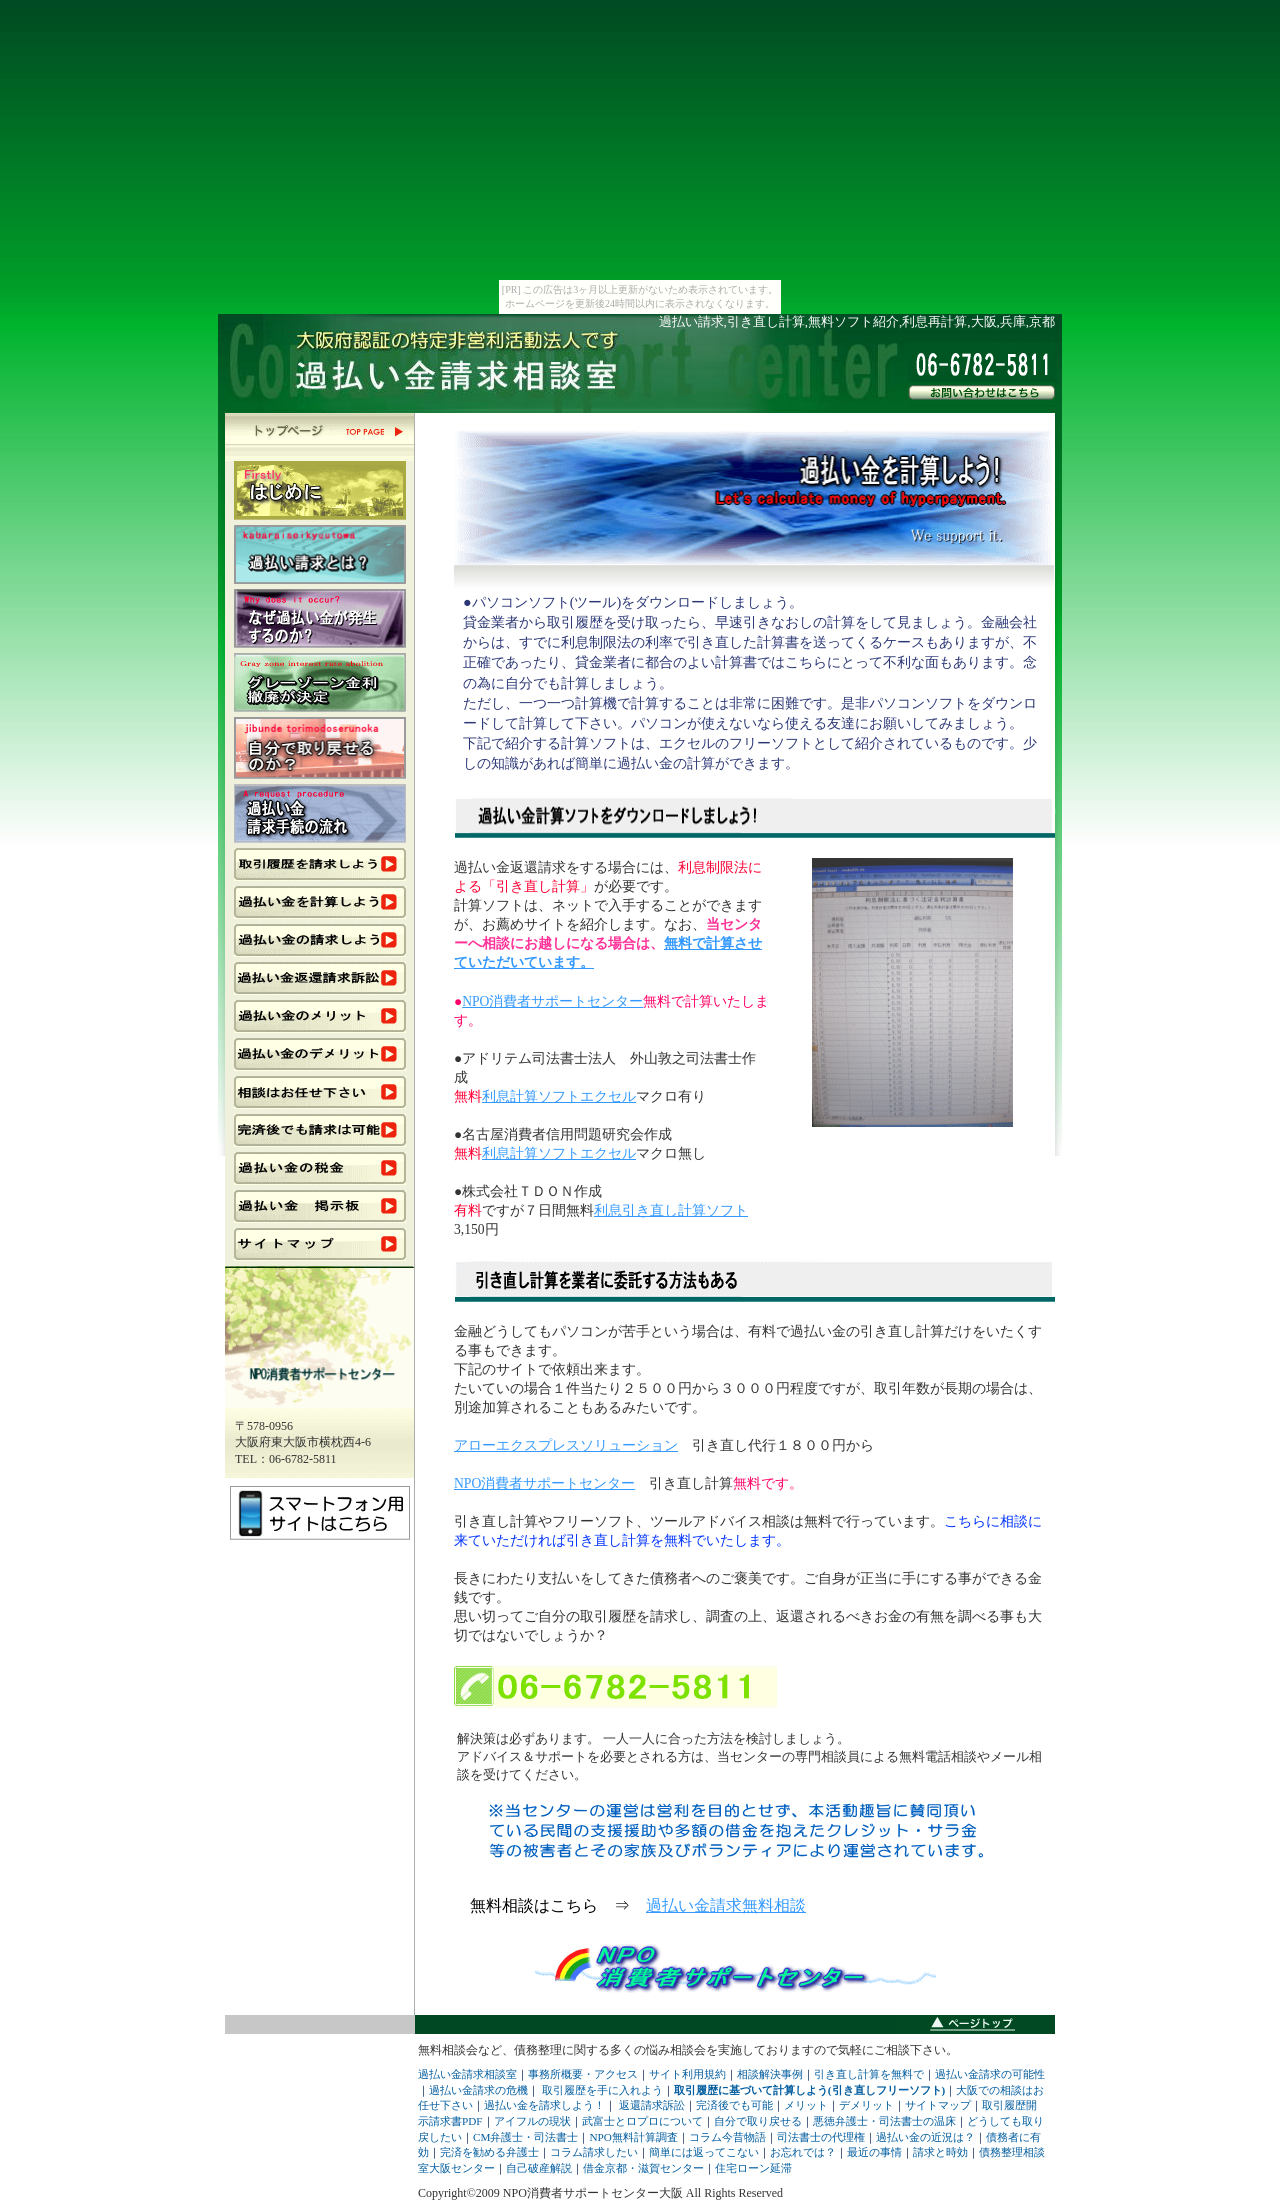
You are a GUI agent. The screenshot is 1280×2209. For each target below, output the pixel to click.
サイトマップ (938, 2105)
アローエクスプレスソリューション (566, 1445)
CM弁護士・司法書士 (525, 2137)
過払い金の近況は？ (925, 2137)
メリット (806, 2105)
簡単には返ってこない (704, 2152)
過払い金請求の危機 (478, 2090)
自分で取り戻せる (758, 2121)
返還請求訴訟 (652, 2105)
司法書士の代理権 (821, 2137)
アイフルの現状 (532, 2121)
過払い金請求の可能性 (990, 2074)
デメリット (866, 2105)
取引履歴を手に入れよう (602, 2090)
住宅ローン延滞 (753, 2168)
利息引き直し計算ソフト (671, 1210)
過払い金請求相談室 (467, 2074)
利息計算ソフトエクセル (559, 1096)
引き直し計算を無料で (869, 2074)
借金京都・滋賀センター (643, 2168)
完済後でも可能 (734, 2105)
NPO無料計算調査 (633, 2137)
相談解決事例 (770, 2074)
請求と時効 (940, 2152)
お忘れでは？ (803, 2152)
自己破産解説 (539, 2168)
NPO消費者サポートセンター (552, 1001)
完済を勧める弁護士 (489, 2152)
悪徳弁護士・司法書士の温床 (884, 2121)
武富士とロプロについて (642, 2121)
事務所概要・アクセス (583, 2074)
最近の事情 (874, 2152)
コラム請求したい (594, 2152)
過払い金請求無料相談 (726, 1905)
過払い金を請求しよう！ (544, 2105)
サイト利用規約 (687, 2074)
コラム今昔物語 (727, 2137)
